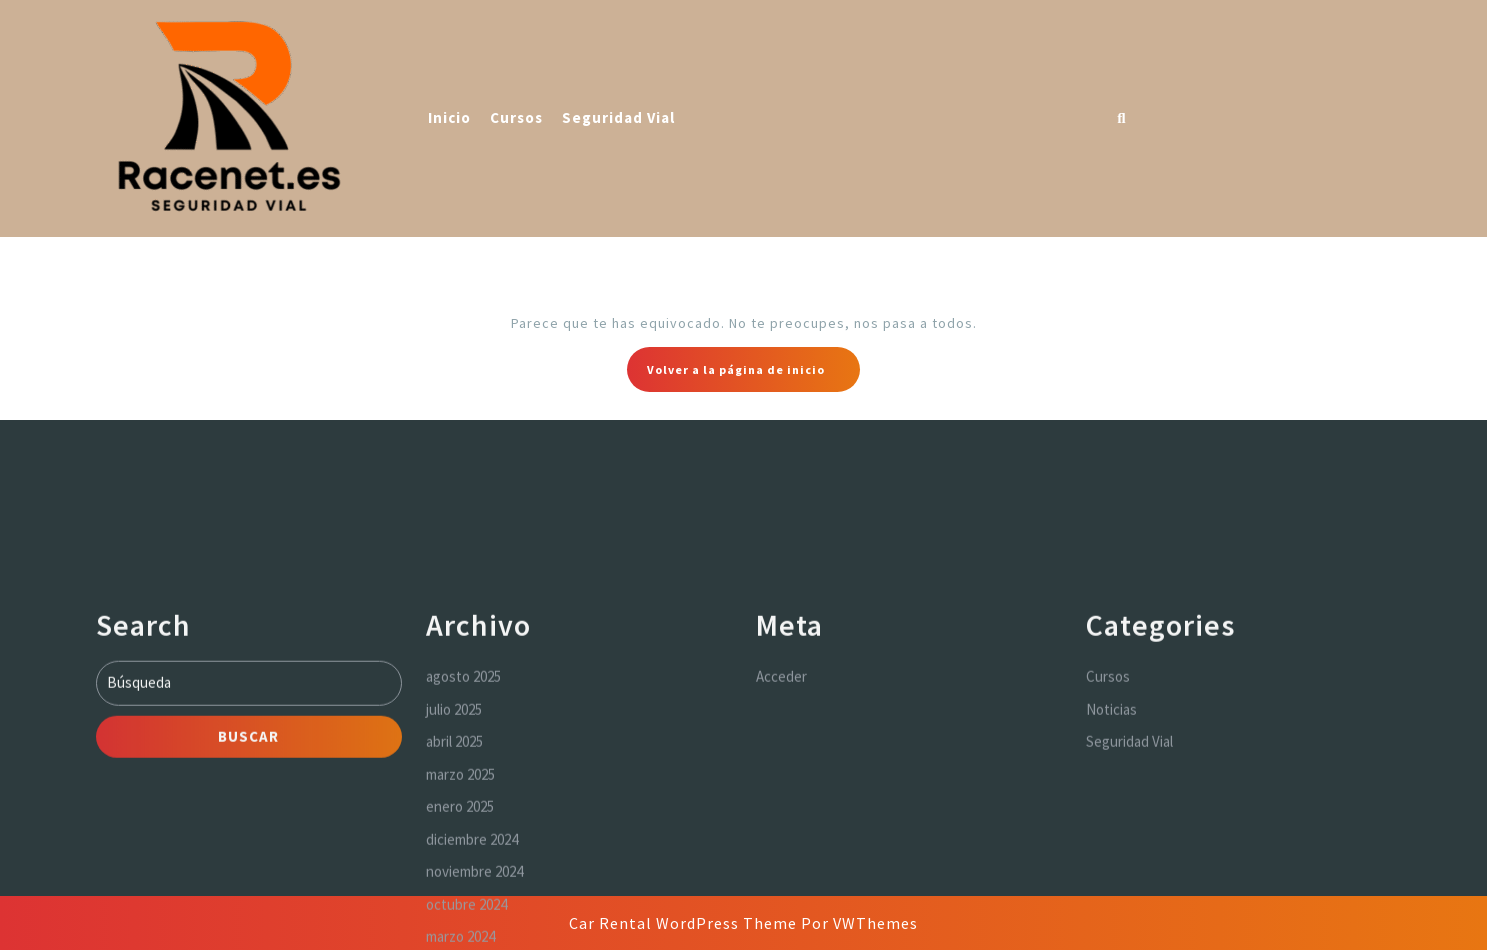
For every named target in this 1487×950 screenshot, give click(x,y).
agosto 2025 (463, 798)
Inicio (449, 117)
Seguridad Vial (618, 117)
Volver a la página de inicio (753, 375)
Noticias (1111, 830)
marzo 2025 (460, 895)
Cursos (516, 117)
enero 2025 (460, 928)
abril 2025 (454, 863)
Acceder (781, 798)
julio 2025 (454, 830)
